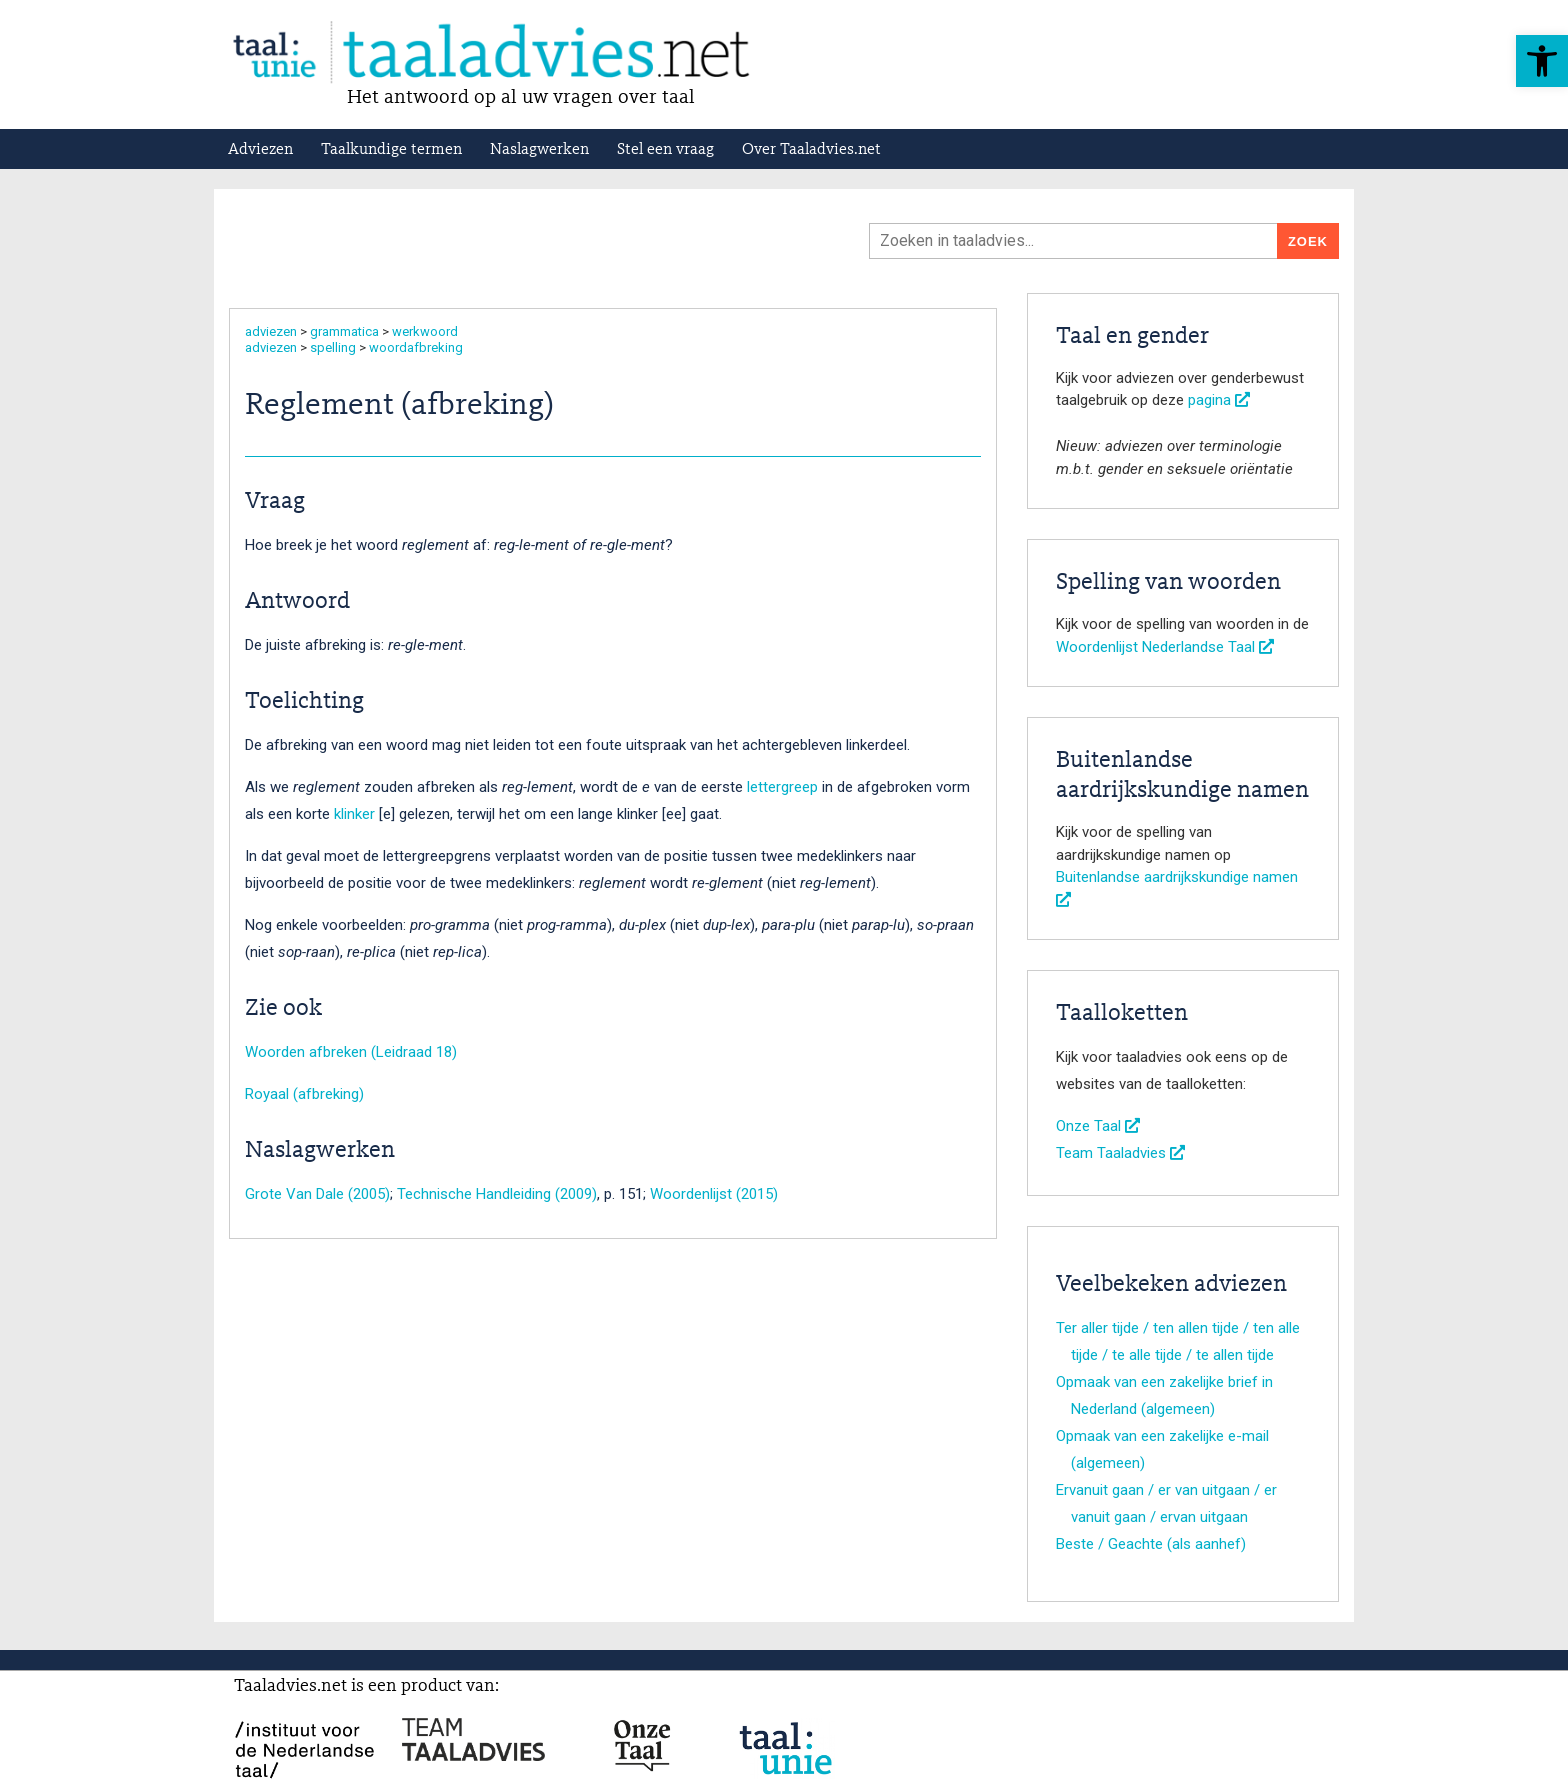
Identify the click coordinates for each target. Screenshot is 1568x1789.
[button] (1542, 61)
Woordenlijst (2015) (714, 1194)
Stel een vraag (665, 150)
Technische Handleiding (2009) (497, 1194)
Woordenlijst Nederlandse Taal (1165, 647)
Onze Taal (1098, 1126)
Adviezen (260, 150)
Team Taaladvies (1120, 1153)
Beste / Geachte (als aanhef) (1151, 1544)
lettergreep (782, 787)
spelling (333, 347)
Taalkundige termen (391, 150)
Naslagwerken (539, 150)
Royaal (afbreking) (304, 1094)
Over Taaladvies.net (811, 150)
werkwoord (425, 331)
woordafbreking (416, 347)
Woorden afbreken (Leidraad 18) (351, 1052)
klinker (354, 814)
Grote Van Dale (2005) (317, 1194)
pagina (1219, 400)
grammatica (344, 331)
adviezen (271, 331)
